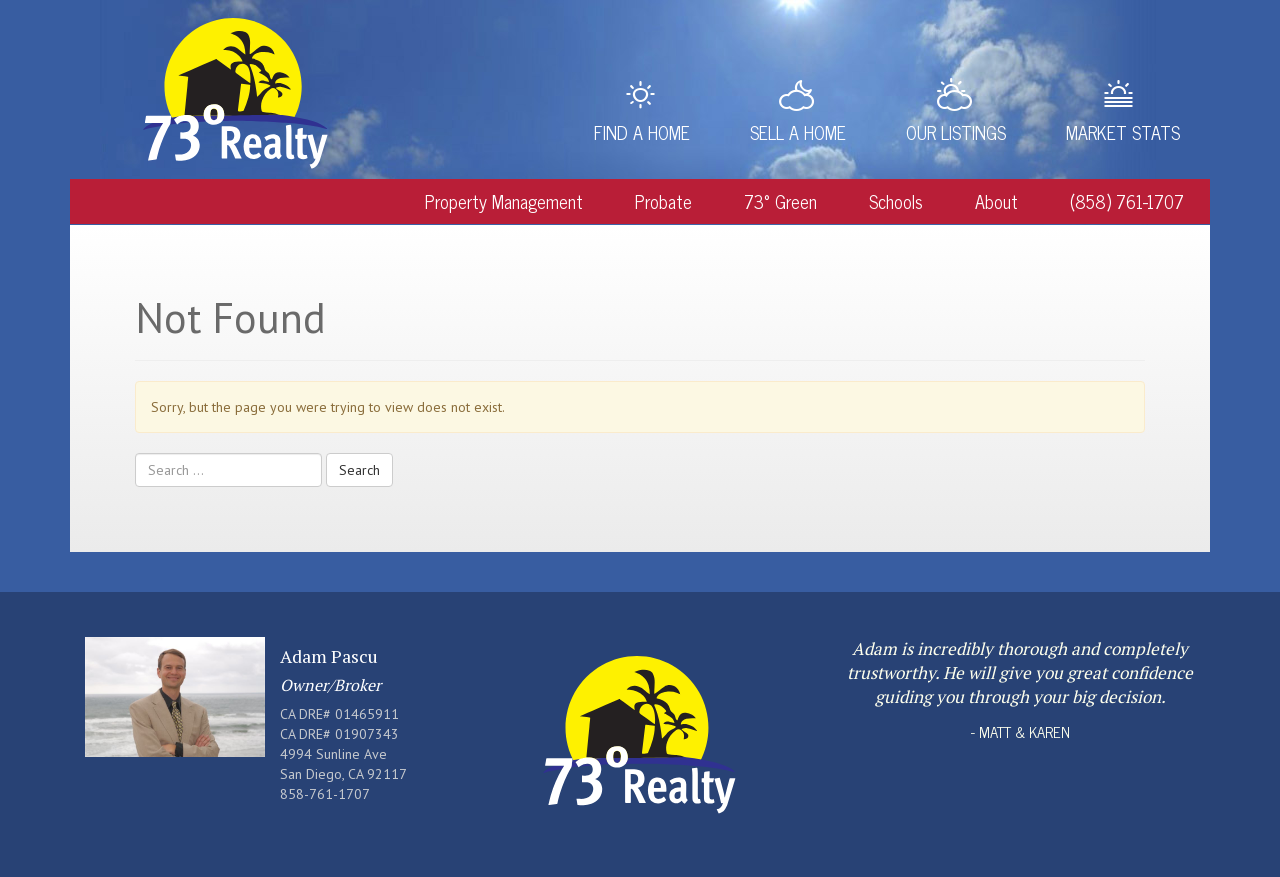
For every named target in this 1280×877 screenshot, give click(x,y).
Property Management (504, 201)
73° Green (780, 201)
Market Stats (1123, 132)
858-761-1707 (325, 794)
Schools (896, 201)
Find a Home (642, 132)
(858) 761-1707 (1127, 201)
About (996, 201)
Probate (663, 201)
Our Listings (956, 132)
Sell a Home (798, 132)
